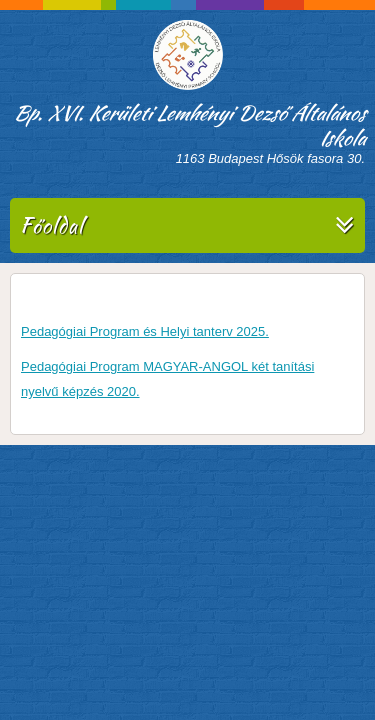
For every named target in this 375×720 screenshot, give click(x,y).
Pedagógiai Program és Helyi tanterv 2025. (145, 331)
